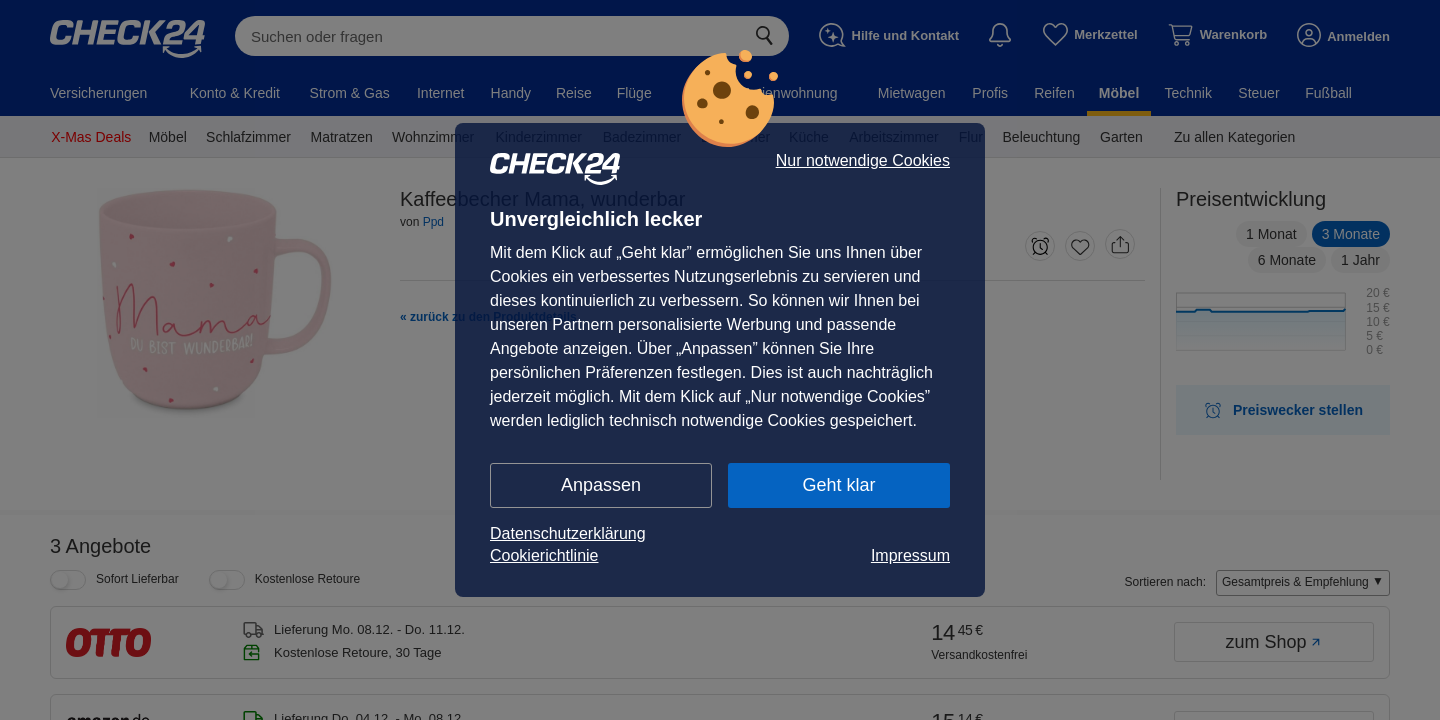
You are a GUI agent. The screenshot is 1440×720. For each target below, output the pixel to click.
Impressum (910, 555)
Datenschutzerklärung (568, 533)
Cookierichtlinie (544, 555)
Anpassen (601, 485)
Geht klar (838, 485)
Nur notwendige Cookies (863, 161)
